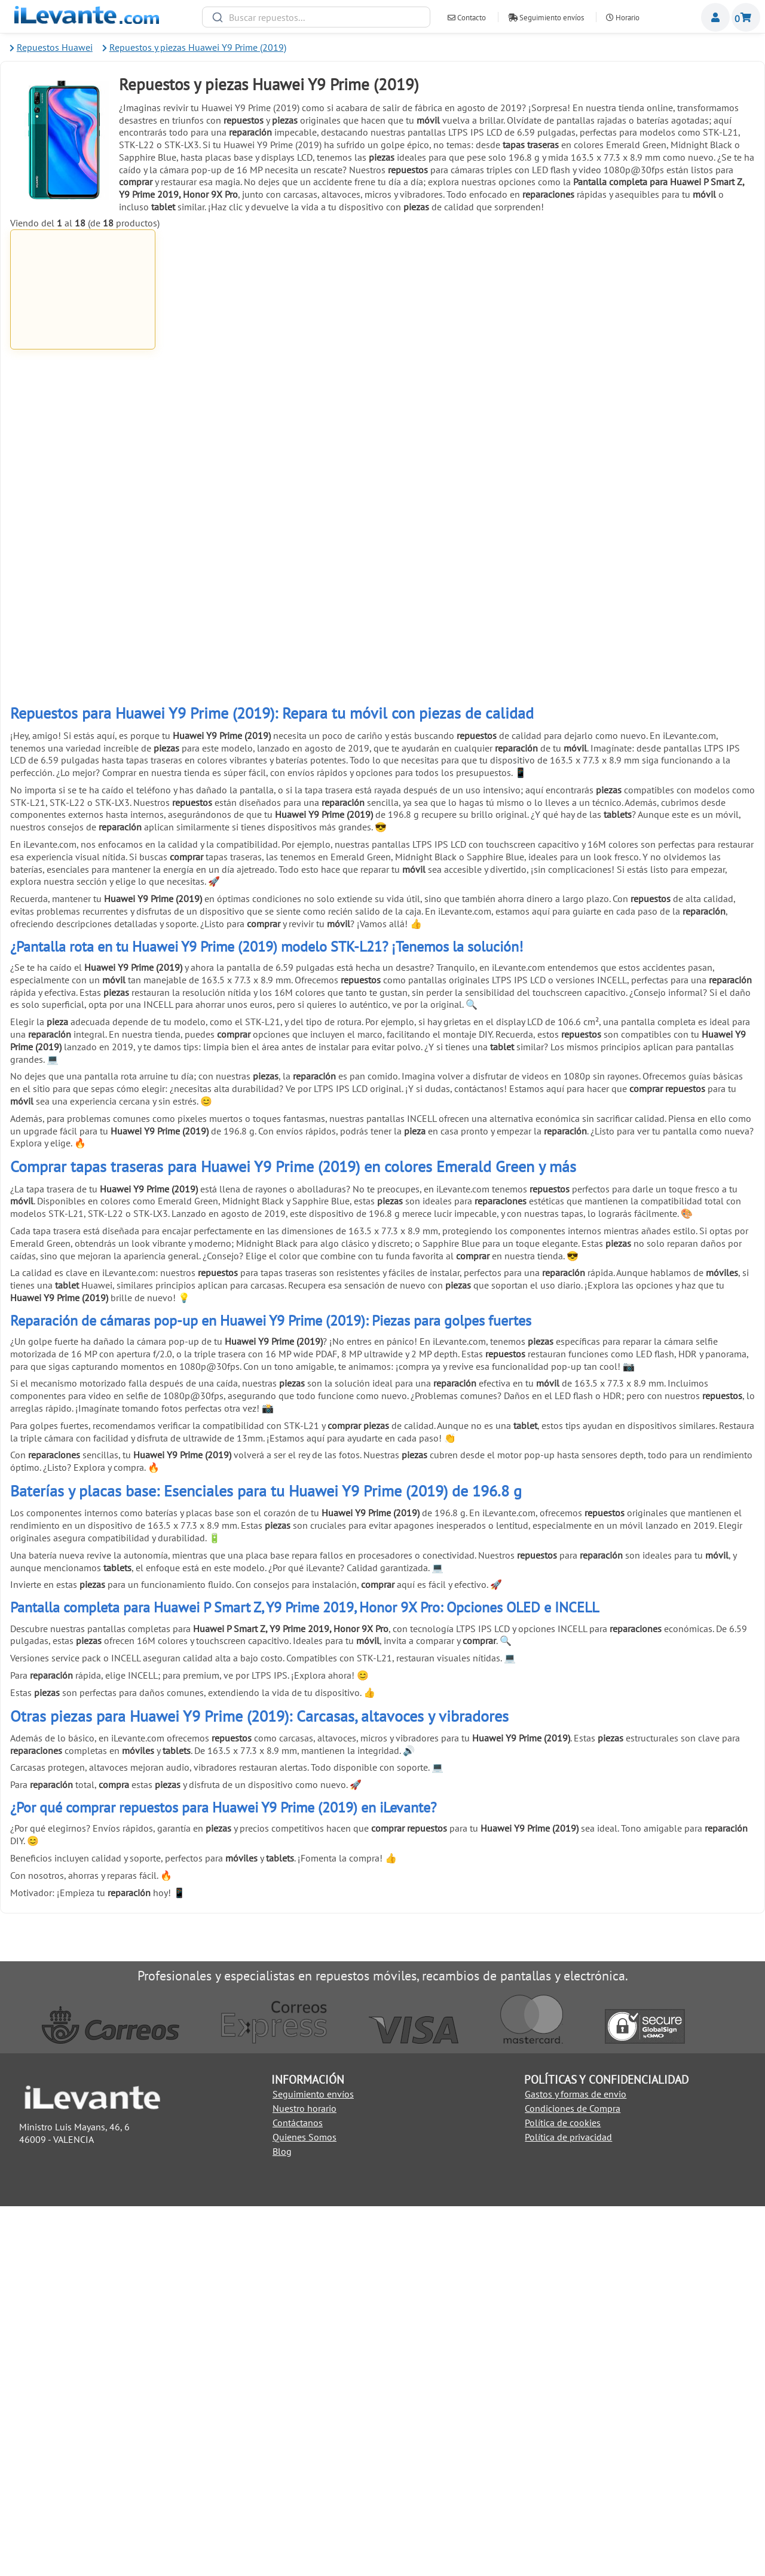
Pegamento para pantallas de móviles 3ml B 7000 (382, 359)
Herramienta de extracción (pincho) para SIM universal (82, 993)
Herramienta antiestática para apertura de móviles (82, 783)
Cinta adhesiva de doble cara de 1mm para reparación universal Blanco (682, 359)
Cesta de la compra (746, 17)
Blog (282, 2520)
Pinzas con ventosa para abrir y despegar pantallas (233, 783)
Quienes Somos (304, 2506)
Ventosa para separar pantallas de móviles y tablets (382, 571)
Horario (622, 18)
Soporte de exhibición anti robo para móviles (382, 993)
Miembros (715, 17)
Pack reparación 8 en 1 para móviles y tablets (382, 783)
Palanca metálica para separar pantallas (532, 567)
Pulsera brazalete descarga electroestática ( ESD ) (233, 993)
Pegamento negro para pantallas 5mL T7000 (532, 355)
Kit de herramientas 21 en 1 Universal (232, 567)
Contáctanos (298, 2492)
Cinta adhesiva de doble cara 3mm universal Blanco (532, 783)
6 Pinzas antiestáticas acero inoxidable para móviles (682, 571)
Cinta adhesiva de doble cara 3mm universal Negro (682, 783)
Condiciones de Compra (572, 2477)
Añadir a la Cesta (82, 410)
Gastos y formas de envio (575, 2463)
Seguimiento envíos (546, 18)
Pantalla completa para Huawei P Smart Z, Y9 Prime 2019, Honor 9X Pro (83, 360)
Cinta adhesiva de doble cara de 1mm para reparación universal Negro (82, 571)
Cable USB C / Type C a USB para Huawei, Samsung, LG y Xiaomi (232, 359)
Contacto (467, 18)
